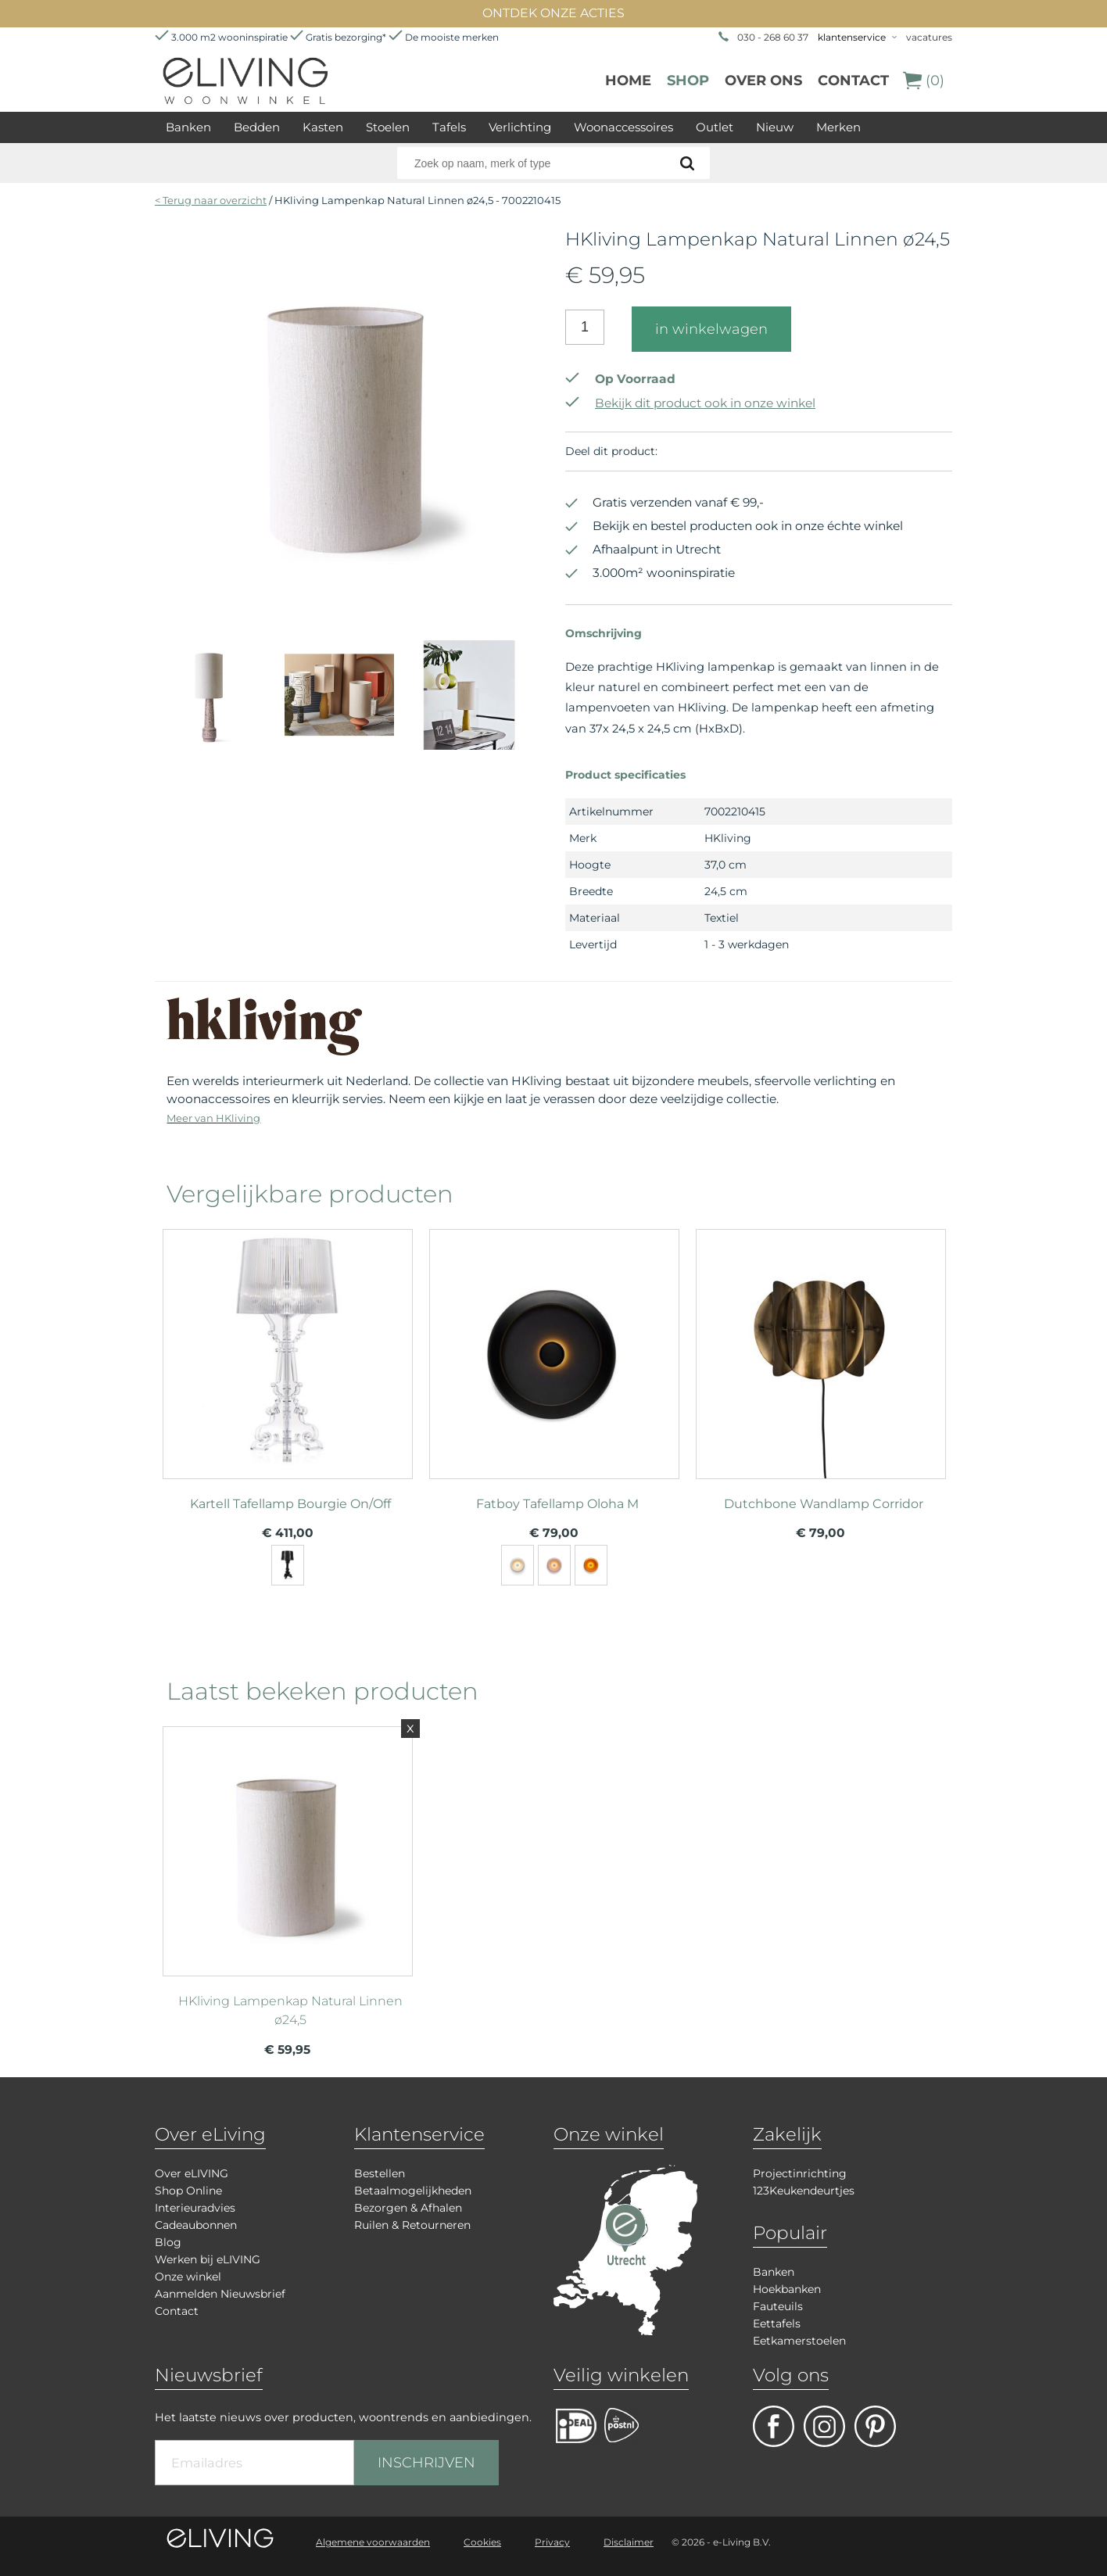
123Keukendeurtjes (803, 2191)
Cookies (482, 2542)
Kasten (323, 127)
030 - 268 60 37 (772, 37)
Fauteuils (778, 2306)
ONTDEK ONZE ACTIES (553, 12)
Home (628, 80)
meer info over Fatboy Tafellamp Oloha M (554, 1347)
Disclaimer (629, 2542)
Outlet (714, 127)
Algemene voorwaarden (373, 2542)
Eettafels (777, 2323)
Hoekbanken (787, 2289)
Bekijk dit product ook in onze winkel (690, 403)
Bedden (257, 127)
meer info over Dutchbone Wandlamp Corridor (821, 1347)
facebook (773, 2426)
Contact (853, 80)
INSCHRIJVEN (426, 2462)
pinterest (875, 2426)
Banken (188, 127)
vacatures (929, 37)
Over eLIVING (191, 2173)
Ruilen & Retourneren (412, 2225)
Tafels (449, 127)
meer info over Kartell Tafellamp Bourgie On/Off (288, 1347)
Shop (688, 80)
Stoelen (388, 127)
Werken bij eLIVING (207, 2259)
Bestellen (379, 2173)
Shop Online (188, 2191)
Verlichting (520, 127)
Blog (168, 2242)
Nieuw (775, 127)
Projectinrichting (800, 2173)
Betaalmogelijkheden (412, 2191)
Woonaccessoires (623, 127)
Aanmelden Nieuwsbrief (220, 2294)
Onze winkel (188, 2277)
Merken (838, 127)
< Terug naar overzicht (211, 200)
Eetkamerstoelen (799, 2341)
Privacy (552, 2542)
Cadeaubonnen (196, 2225)
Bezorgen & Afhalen (408, 2208)
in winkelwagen (711, 329)
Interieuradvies (195, 2208)
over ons (763, 80)
